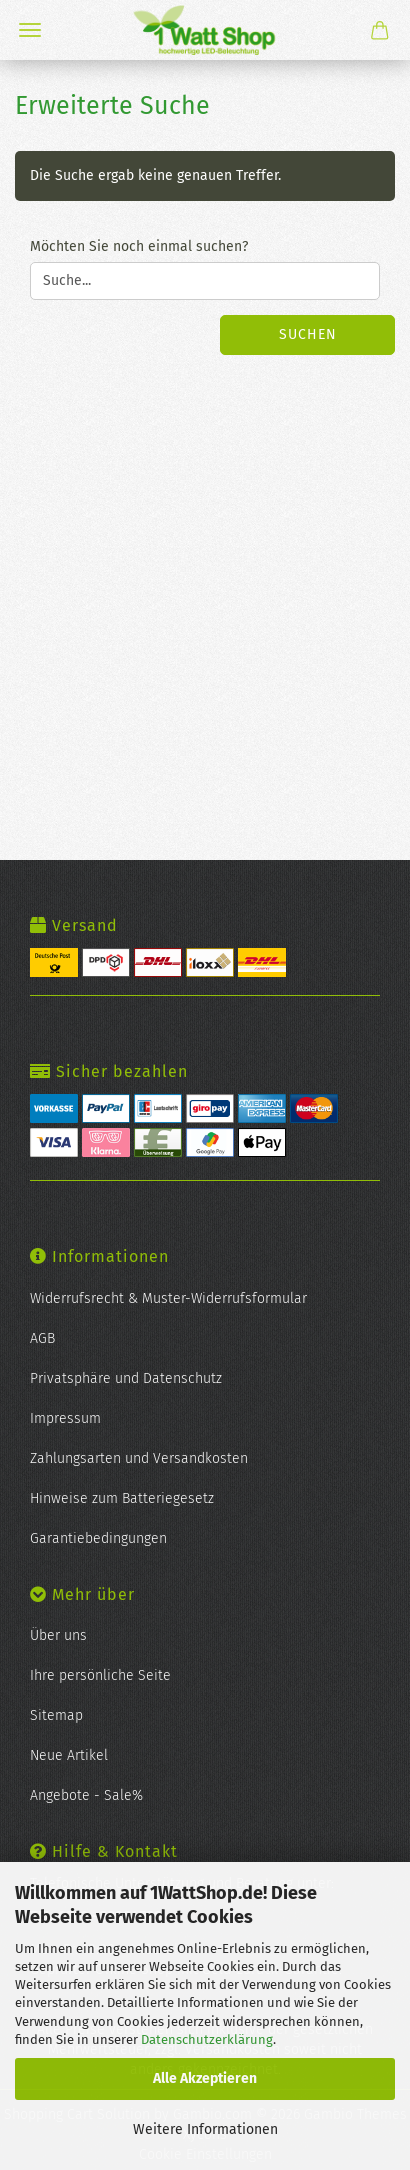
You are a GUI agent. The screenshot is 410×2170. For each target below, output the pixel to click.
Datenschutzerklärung (207, 2039)
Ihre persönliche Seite (100, 1675)
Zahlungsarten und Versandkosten (139, 1458)
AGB (42, 1338)
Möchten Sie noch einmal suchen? (139, 246)
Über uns (58, 1635)
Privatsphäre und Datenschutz (126, 1378)
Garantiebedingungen (98, 1538)
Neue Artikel (69, 1755)
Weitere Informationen (205, 2129)
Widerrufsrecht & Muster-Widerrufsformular (168, 1298)
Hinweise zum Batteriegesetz (122, 1498)
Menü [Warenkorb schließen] (30, 30)
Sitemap (56, 1715)
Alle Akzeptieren (205, 2078)
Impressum (65, 1418)
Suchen (308, 334)
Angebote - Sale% (86, 1795)
